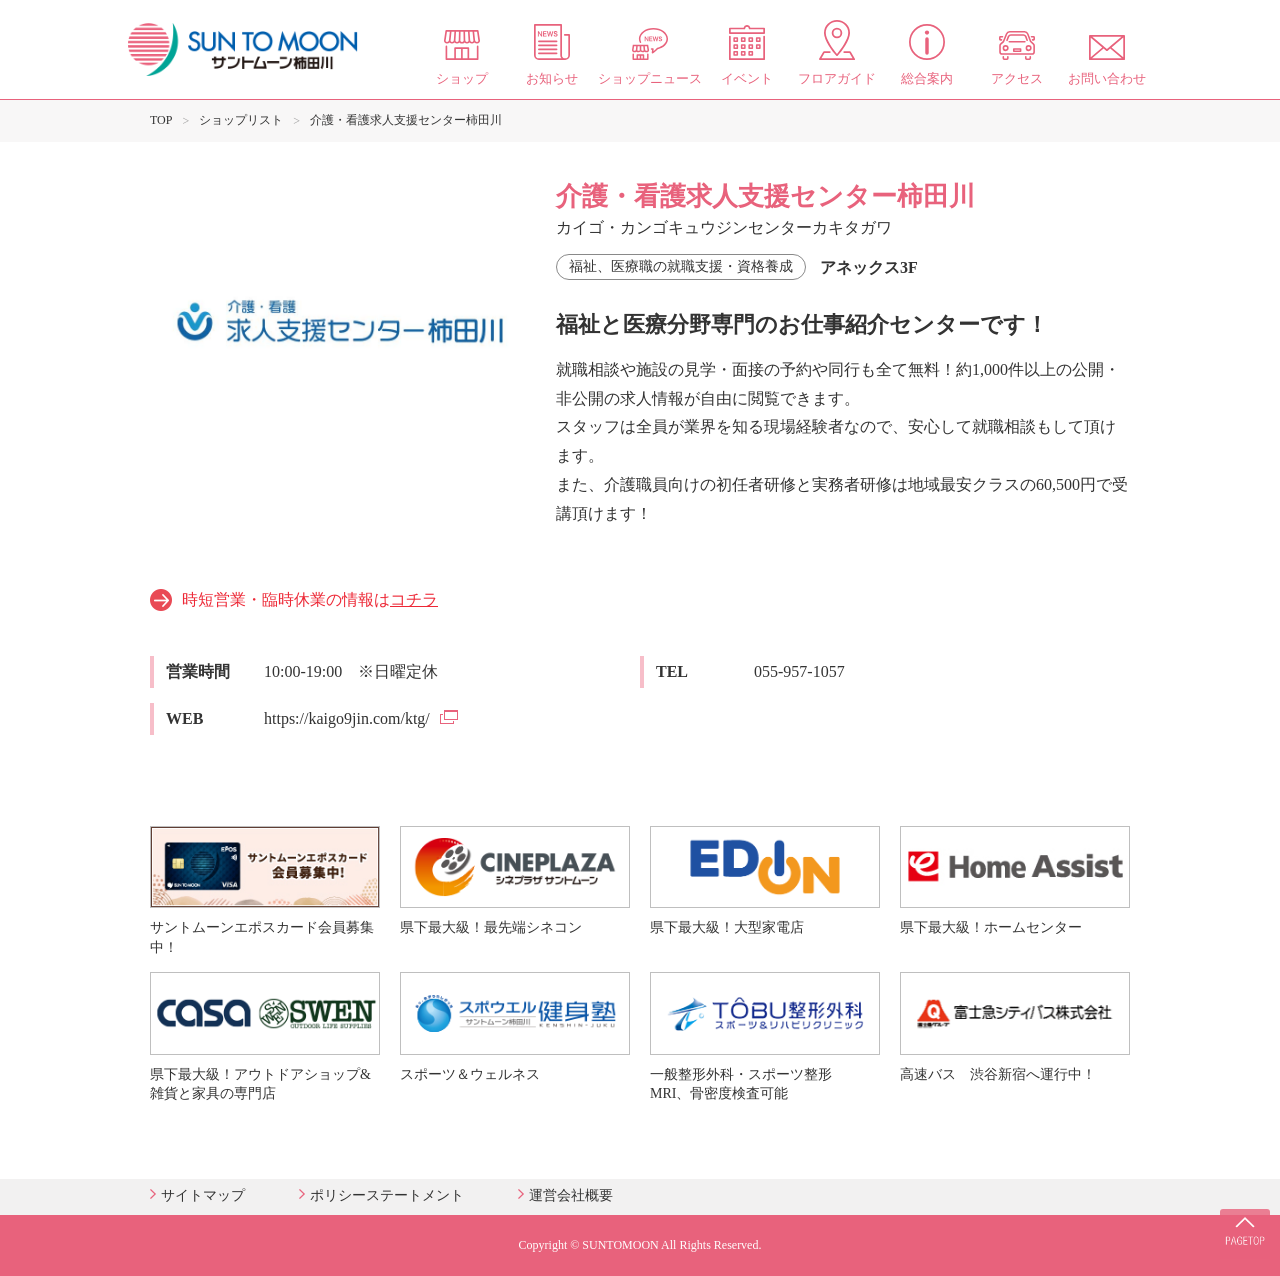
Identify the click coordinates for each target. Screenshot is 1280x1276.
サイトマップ (203, 1195)
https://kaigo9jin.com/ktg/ (347, 718)
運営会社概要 (571, 1195)
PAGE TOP (1240, 1216)
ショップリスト (241, 120)
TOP (161, 120)
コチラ (414, 599)
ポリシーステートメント (387, 1195)
